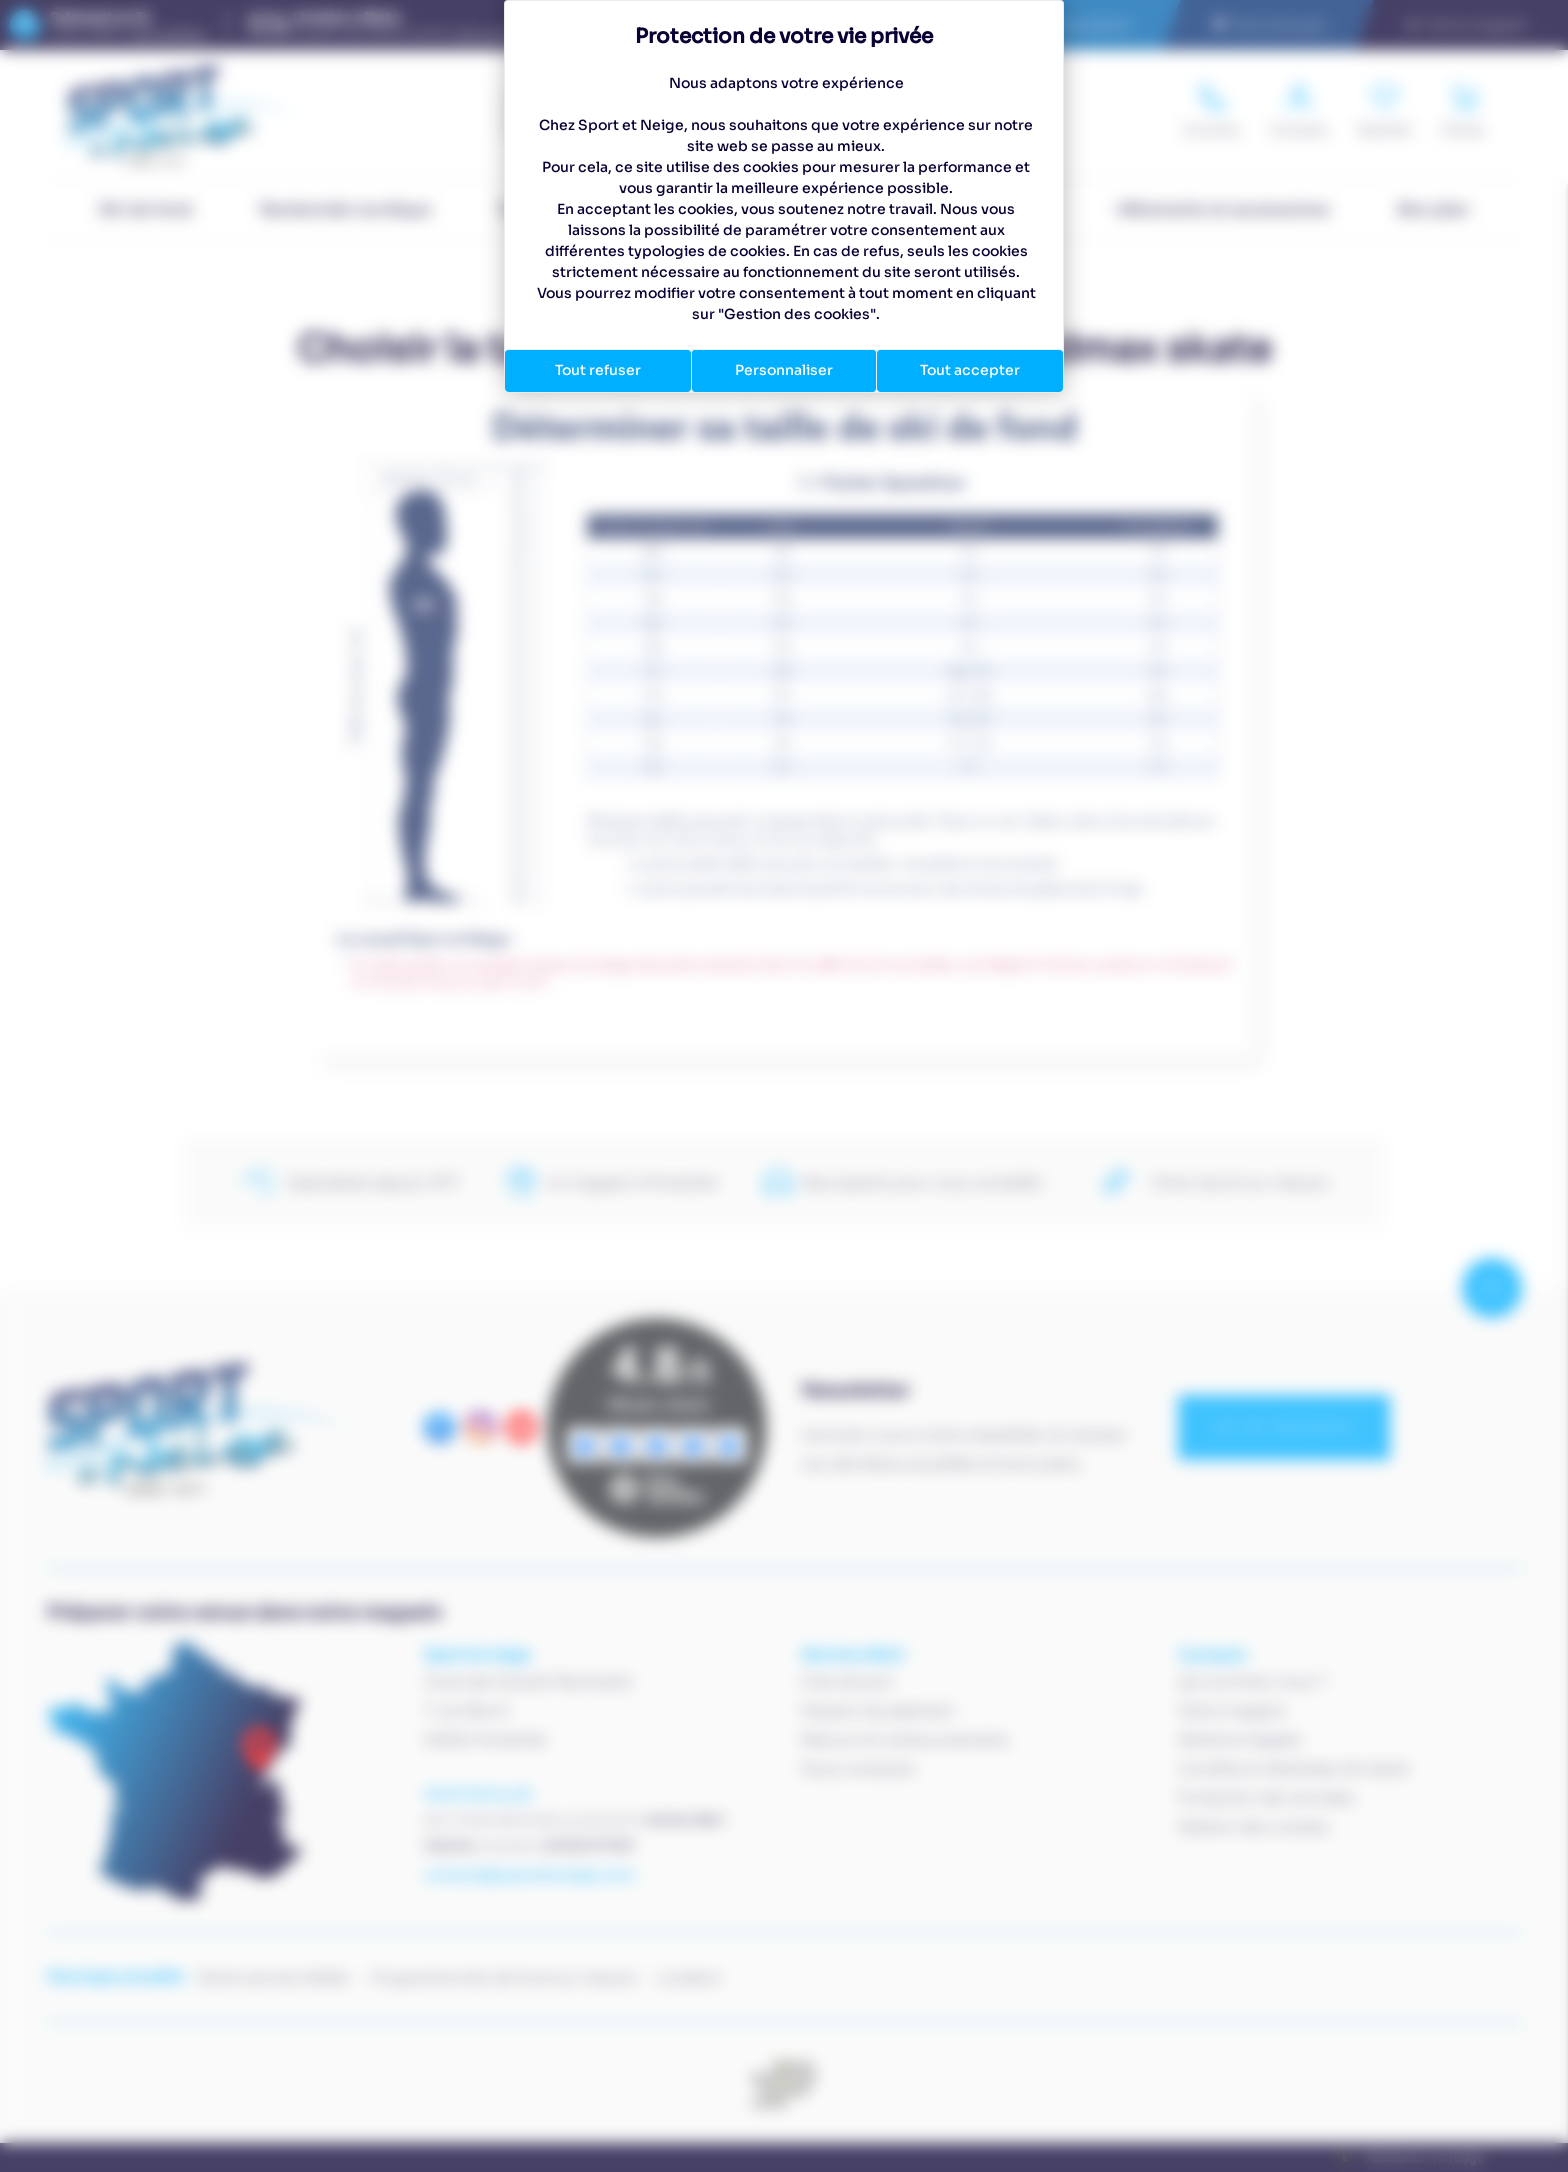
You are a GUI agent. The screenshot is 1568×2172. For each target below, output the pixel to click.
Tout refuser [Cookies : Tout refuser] (598, 370)
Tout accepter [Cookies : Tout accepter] (970, 370)
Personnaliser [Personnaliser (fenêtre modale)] (784, 370)
